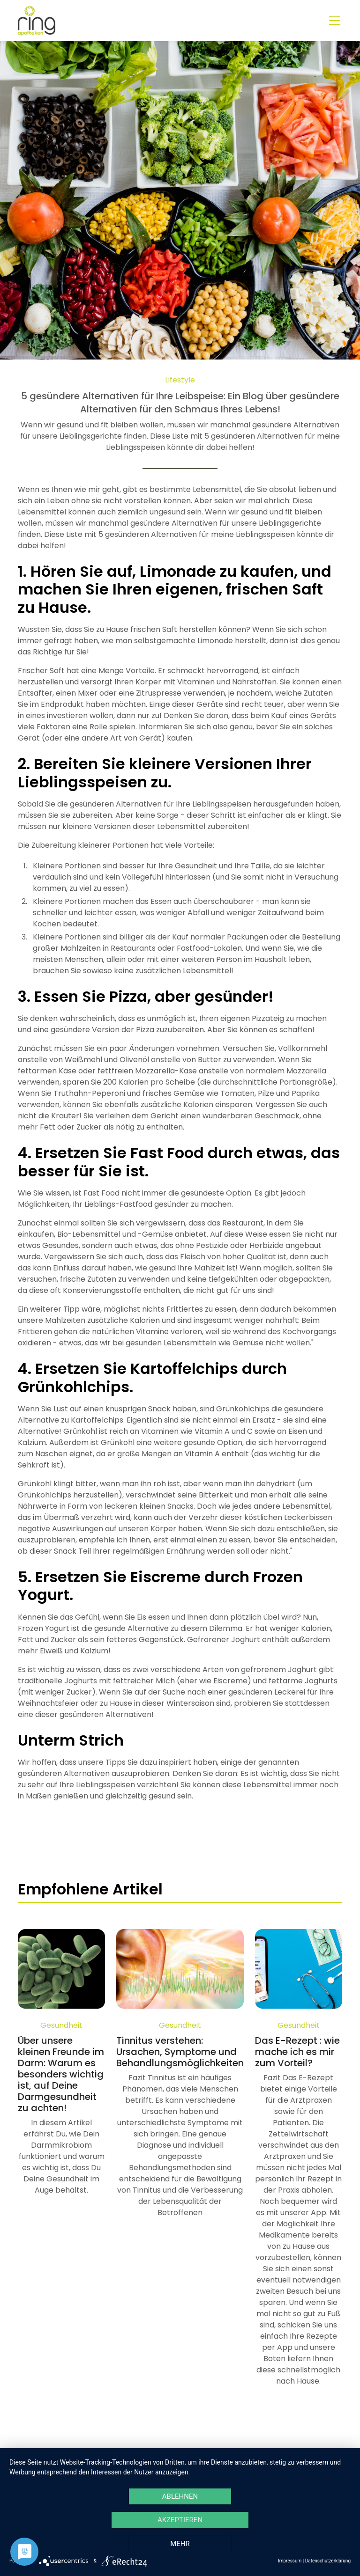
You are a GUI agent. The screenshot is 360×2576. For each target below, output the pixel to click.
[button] (332, 20)
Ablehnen (180, 2496)
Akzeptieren (180, 2520)
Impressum (289, 2560)
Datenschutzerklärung (328, 2560)
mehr (180, 2543)
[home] (36, 21)
